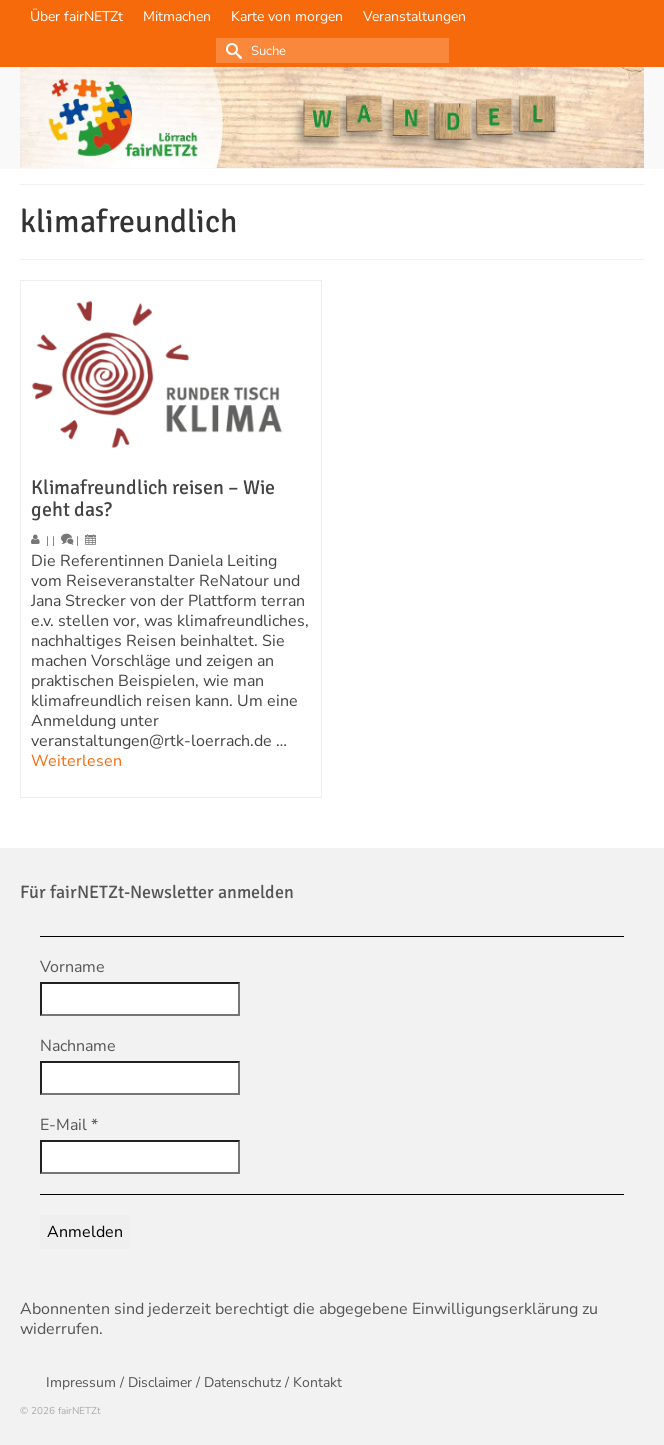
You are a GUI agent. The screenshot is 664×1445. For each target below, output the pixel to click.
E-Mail (69, 1125)
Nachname (78, 1046)
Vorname (72, 967)
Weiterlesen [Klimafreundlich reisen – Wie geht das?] (76, 761)
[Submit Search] (231, 50)
